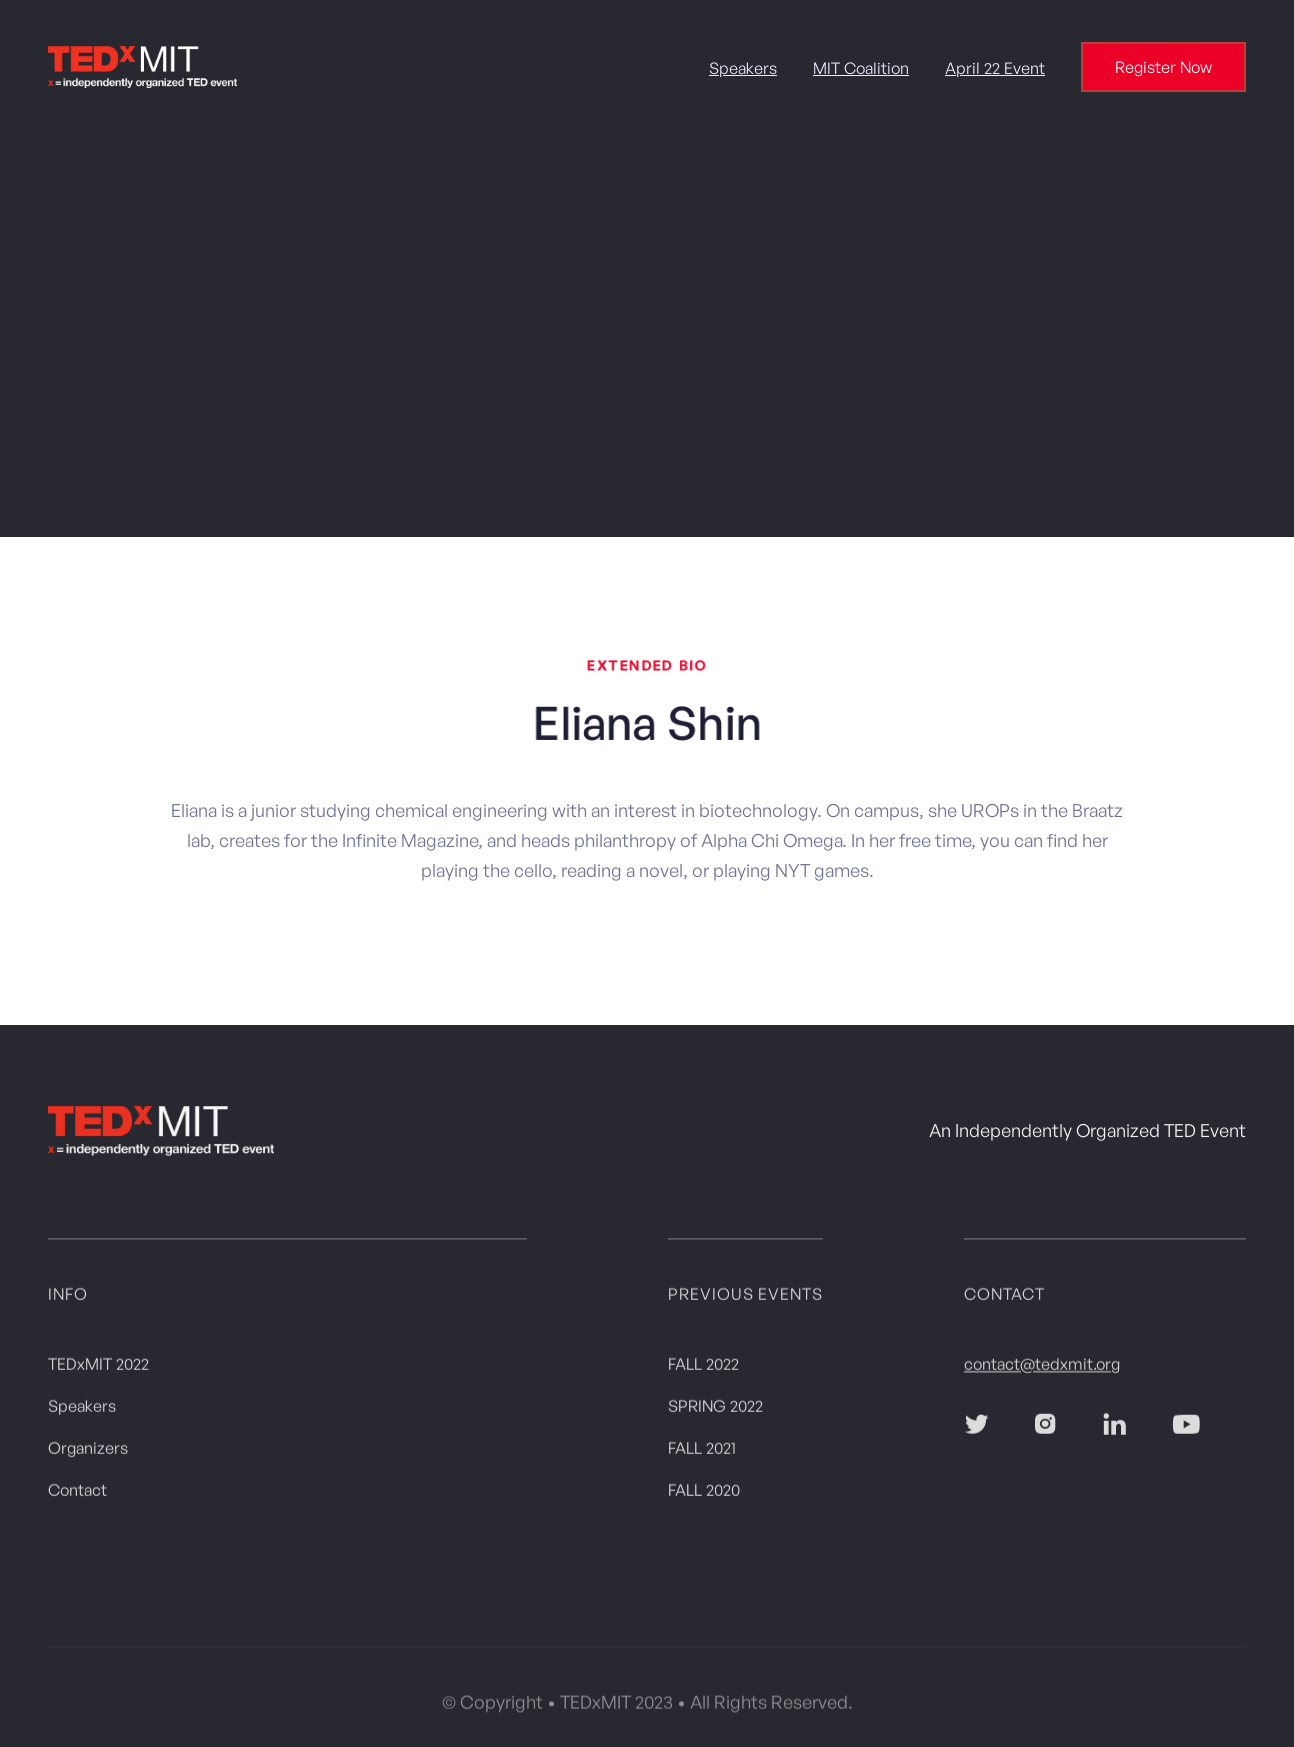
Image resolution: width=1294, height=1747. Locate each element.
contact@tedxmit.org (1042, 1368)
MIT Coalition (861, 68)
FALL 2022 (703, 1368)
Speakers (743, 68)
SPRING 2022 (715, 1410)
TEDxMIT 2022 (98, 1368)
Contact (77, 1494)
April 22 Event (995, 68)
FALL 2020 (704, 1494)
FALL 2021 (702, 1452)
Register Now (1163, 67)
